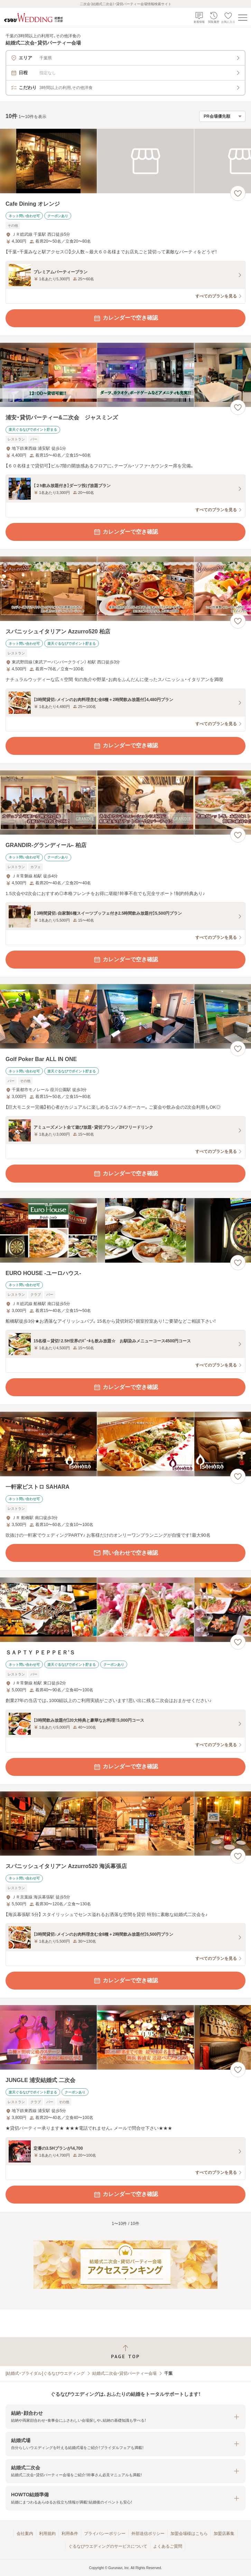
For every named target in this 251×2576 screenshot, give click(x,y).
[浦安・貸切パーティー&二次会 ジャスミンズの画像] (125, 375)
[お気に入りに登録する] (237, 193)
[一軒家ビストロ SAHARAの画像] (125, 1444)
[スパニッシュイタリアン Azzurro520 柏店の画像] (125, 588)
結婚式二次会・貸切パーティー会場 (124, 2373)
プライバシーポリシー (105, 2533)
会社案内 (25, 2533)
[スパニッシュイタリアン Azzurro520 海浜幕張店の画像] (125, 1823)
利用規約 (47, 2533)
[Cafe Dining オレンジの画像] (125, 161)
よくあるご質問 (167, 2546)
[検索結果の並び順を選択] (222, 116)
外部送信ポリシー (148, 2533)
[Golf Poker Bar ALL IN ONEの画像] (125, 1016)
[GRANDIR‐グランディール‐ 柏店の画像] (125, 802)
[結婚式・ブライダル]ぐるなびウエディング (45, 2373)
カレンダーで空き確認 (125, 318)
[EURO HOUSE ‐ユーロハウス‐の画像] (125, 1230)
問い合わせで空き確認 (125, 1553)
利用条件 (70, 2533)
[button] (125, 2416)
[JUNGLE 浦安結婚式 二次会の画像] (125, 2037)
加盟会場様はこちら (189, 2533)
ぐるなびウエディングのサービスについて (107, 2546)
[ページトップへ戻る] (125, 2351)
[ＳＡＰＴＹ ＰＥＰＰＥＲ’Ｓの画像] (125, 1609)
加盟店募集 (224, 2533)
